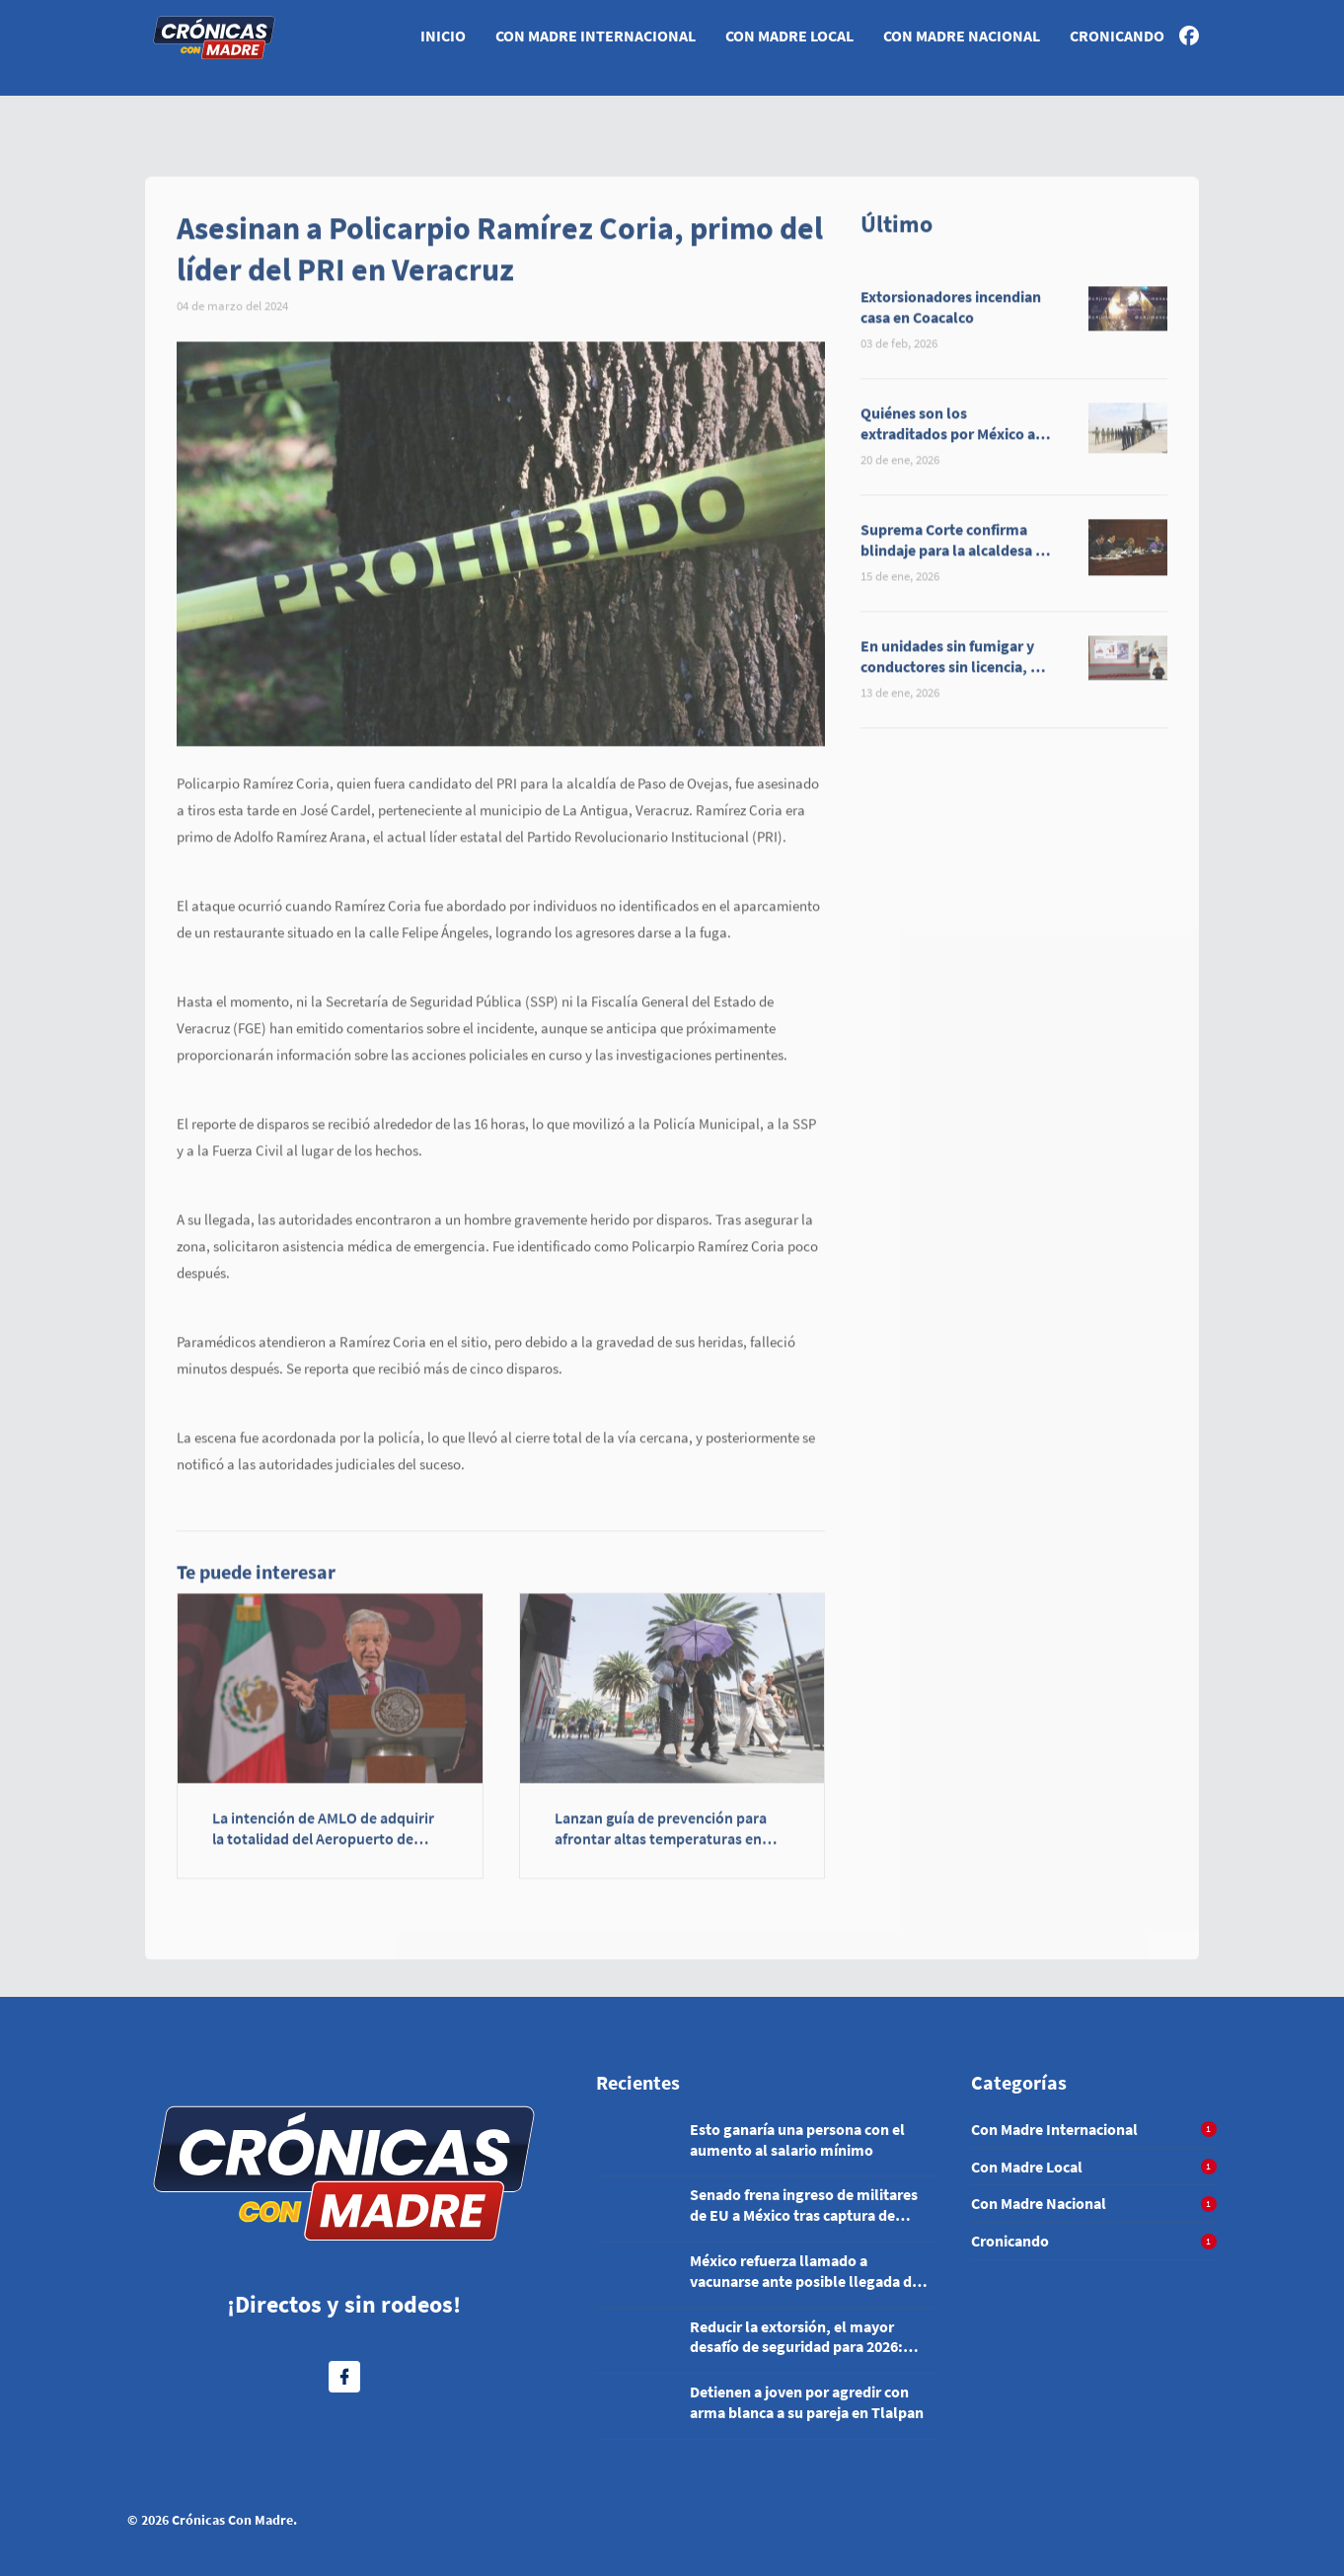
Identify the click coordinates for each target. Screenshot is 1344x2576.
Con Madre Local (789, 35)
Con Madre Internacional (595, 35)
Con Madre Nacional (961, 35)
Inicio (443, 35)
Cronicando (1117, 35)
